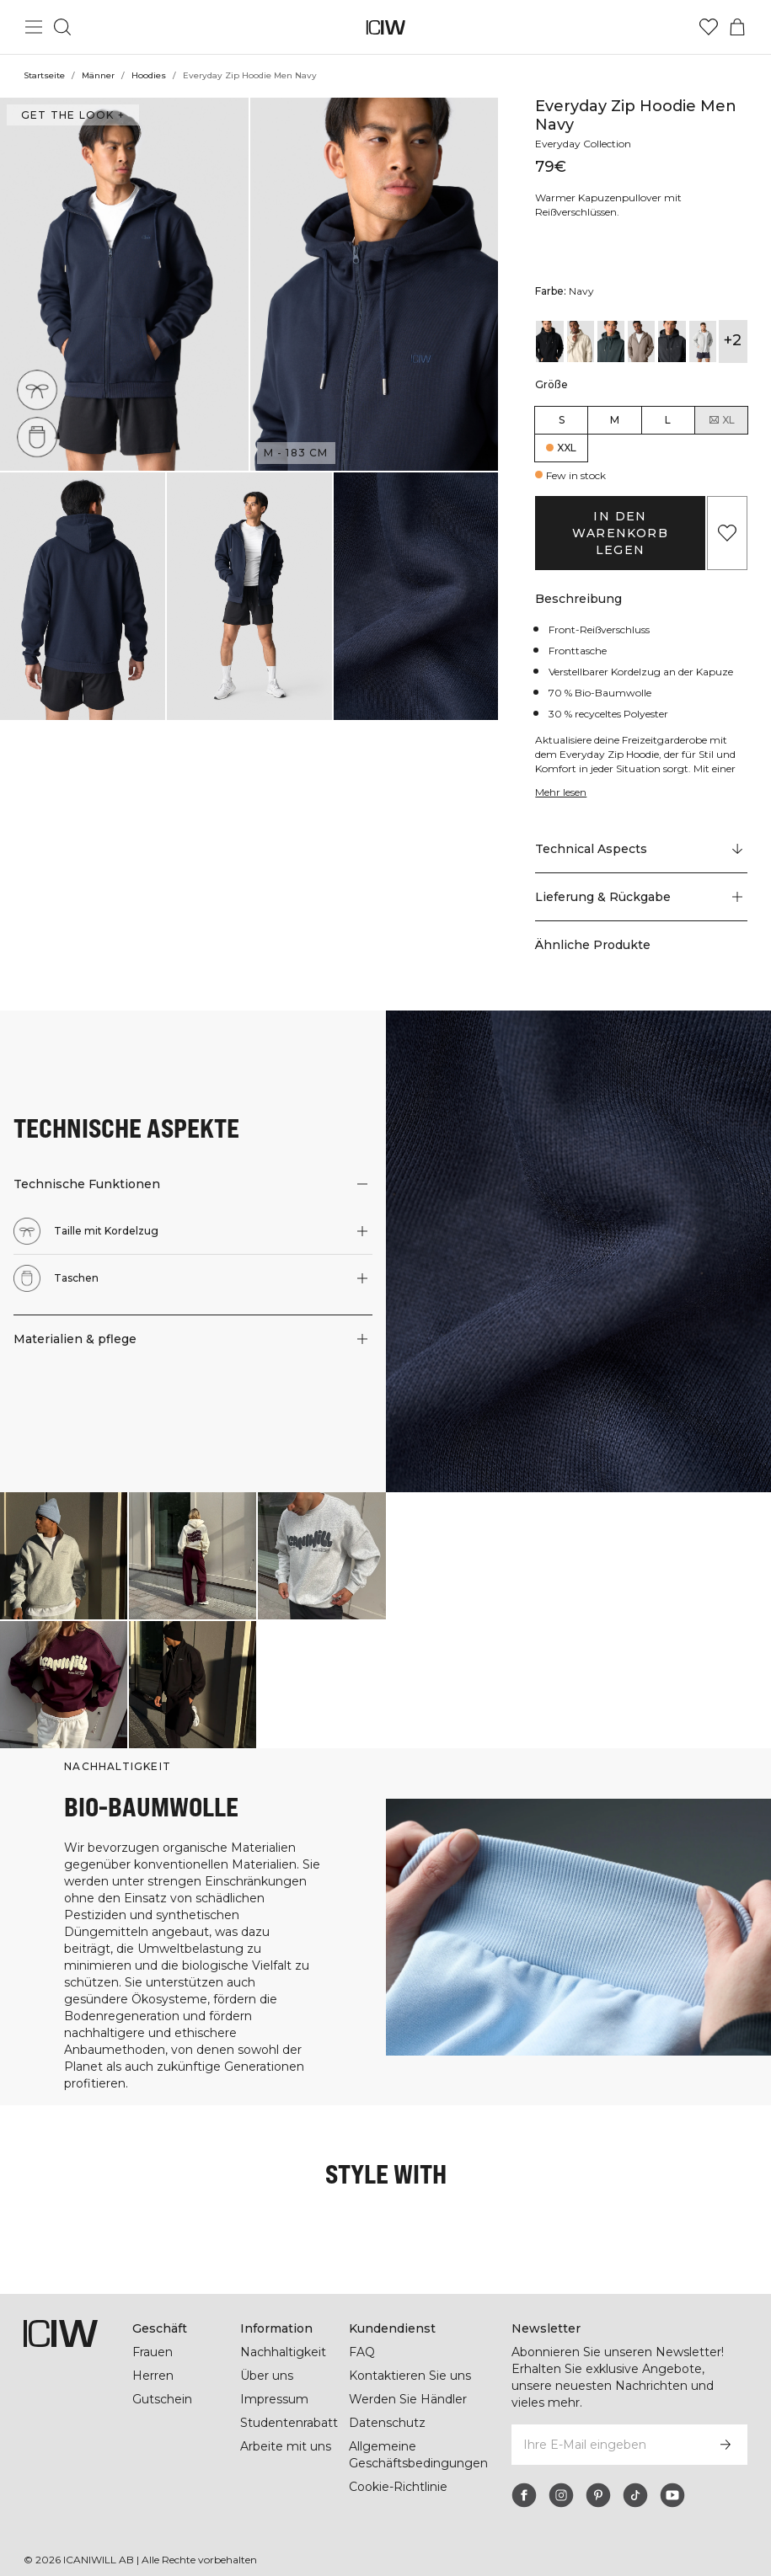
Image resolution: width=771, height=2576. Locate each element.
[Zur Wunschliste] (708, 27)
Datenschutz (387, 2422)
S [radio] (562, 419)
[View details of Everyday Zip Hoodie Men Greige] (641, 341)
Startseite (44, 75)
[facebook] (524, 2495)
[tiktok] (635, 2495)
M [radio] (614, 419)
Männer (98, 75)
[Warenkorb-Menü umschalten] (737, 27)
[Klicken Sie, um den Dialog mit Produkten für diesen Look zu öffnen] (63, 1555)
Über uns (266, 2375)
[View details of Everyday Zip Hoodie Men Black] (549, 341)
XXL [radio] (566, 447)
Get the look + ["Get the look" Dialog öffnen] (73, 115)
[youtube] (672, 2495)
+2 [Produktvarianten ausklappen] (733, 340)
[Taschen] (37, 437)
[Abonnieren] (725, 2444)
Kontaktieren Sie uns (410, 2375)
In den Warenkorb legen (620, 533)
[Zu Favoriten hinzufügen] (727, 533)
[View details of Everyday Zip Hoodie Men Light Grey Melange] (702, 341)
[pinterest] (598, 2495)
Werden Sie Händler (408, 2399)
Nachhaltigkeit (283, 2352)
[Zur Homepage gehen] (385, 27)
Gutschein (162, 2399)
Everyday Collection (583, 143)
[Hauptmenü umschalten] (33, 27)
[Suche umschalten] (62, 27)
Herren (153, 2375)
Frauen (152, 2352)
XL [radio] (721, 420)
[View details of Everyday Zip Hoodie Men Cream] (580, 341)
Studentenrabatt (289, 2422)
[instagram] (561, 2495)
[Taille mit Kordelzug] (37, 390)
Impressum (274, 2399)
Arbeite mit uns (285, 2446)
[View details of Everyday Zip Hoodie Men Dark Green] (611, 341)
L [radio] (668, 419)
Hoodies (148, 75)
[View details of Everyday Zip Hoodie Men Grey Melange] (671, 341)
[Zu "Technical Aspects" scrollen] (641, 849)
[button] (124, 284)
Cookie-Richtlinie (398, 2486)
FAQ (362, 2352)
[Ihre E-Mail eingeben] (606, 2444)
